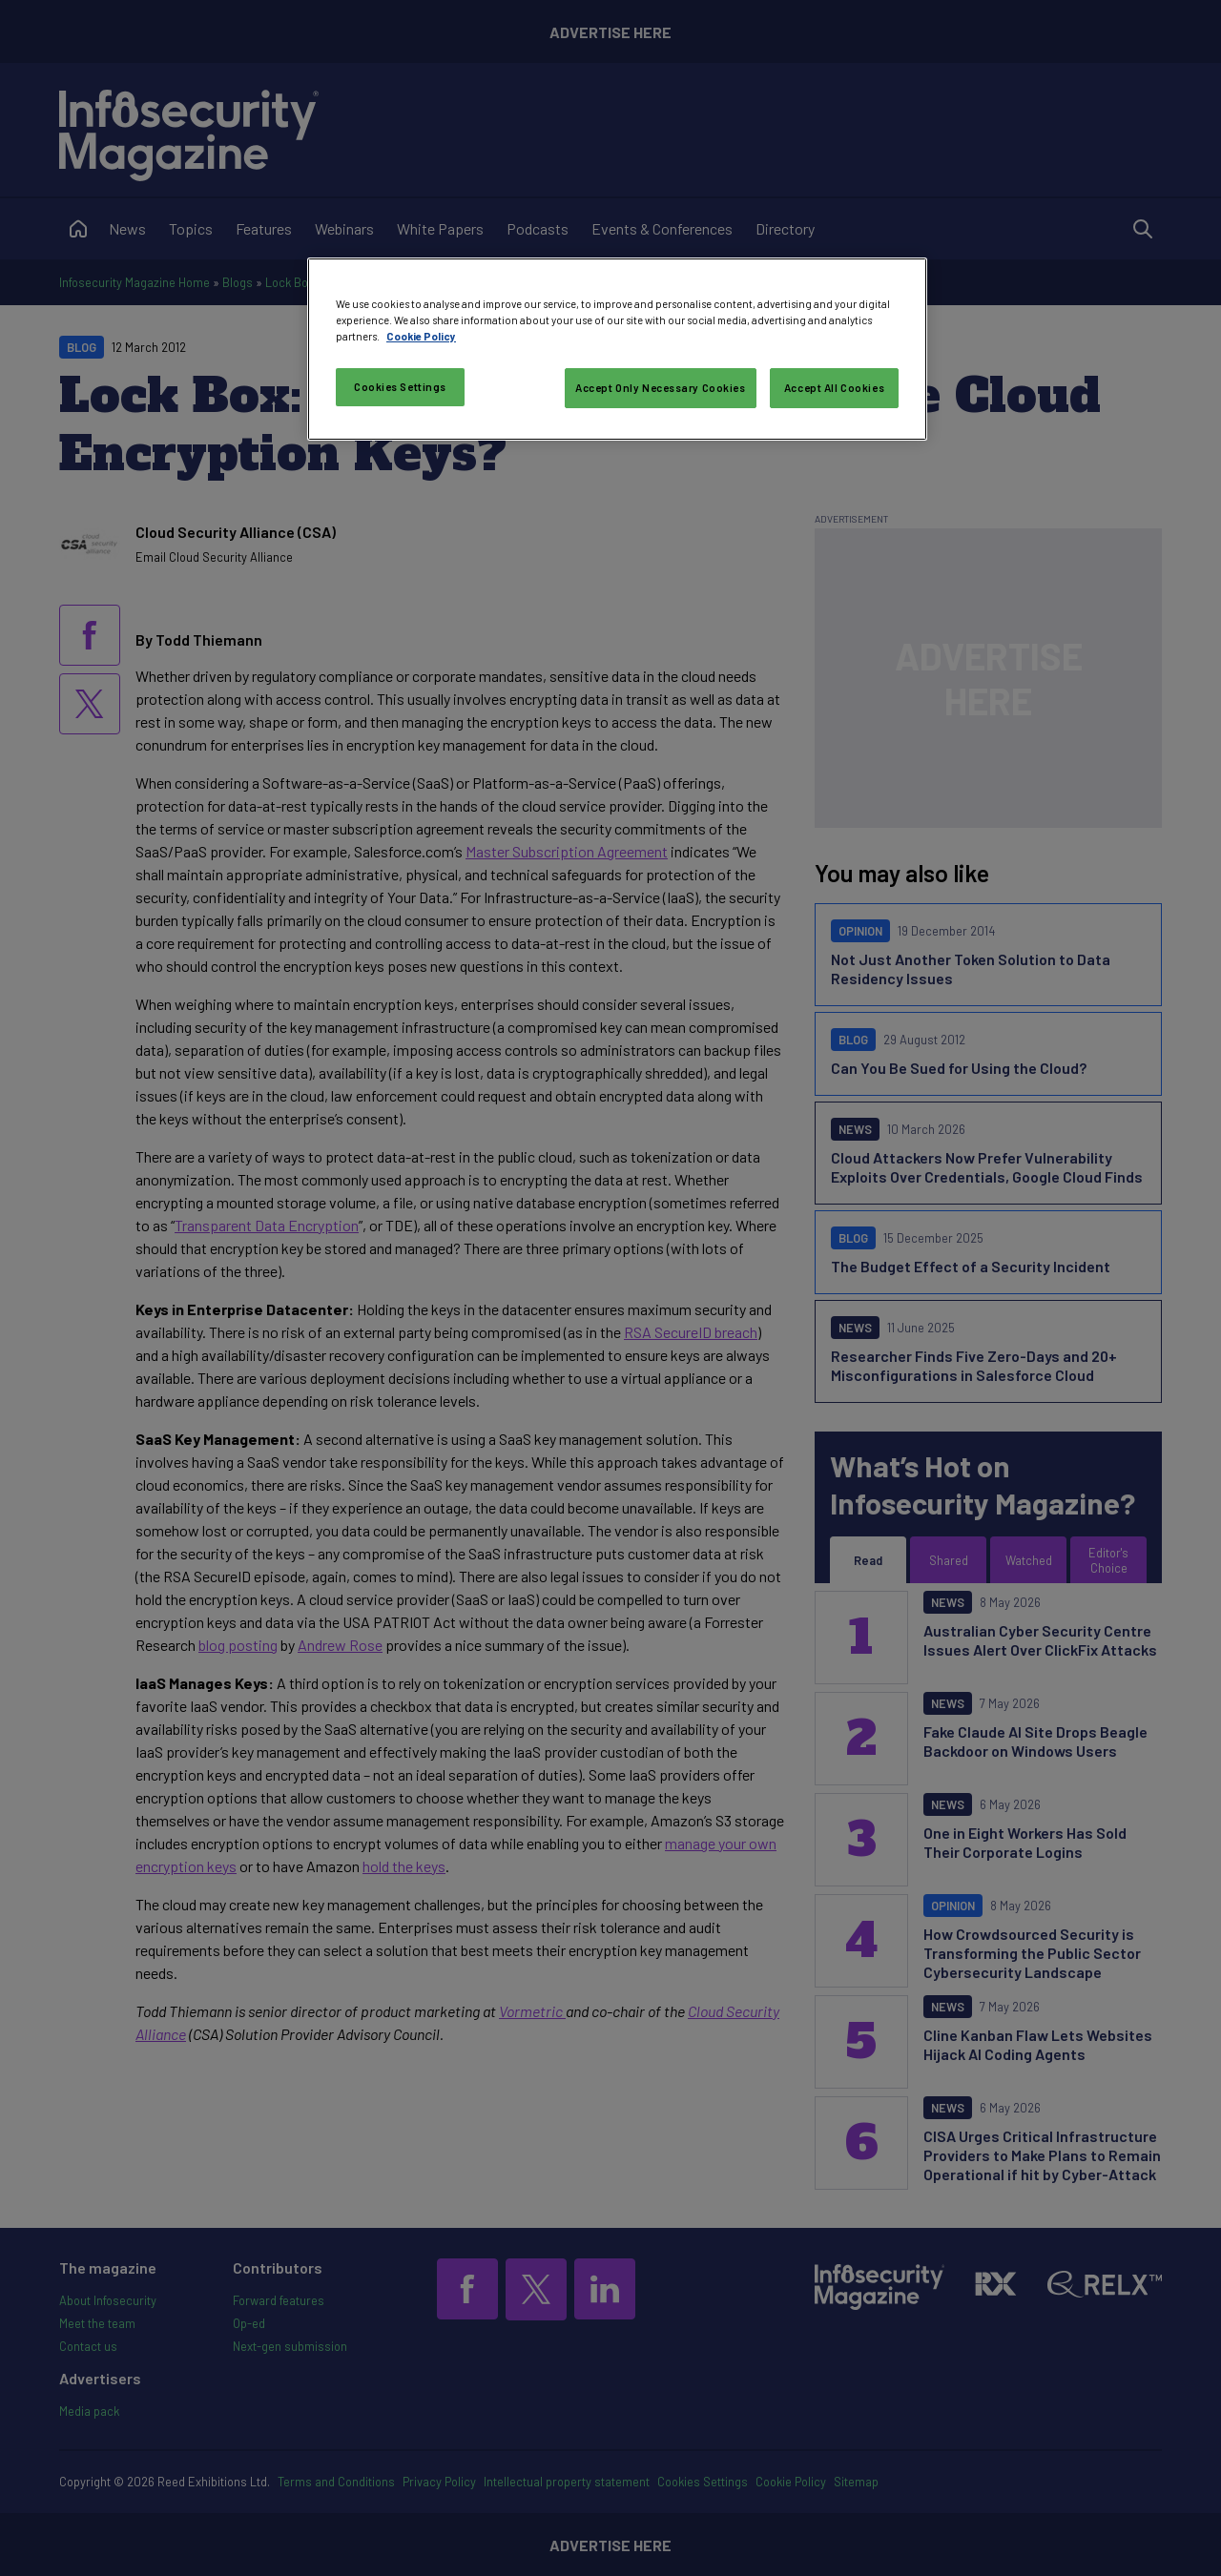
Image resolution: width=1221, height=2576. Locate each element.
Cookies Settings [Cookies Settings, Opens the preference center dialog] (400, 387)
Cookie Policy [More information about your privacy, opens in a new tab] (421, 336)
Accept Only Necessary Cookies (660, 387)
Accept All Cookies (834, 387)
